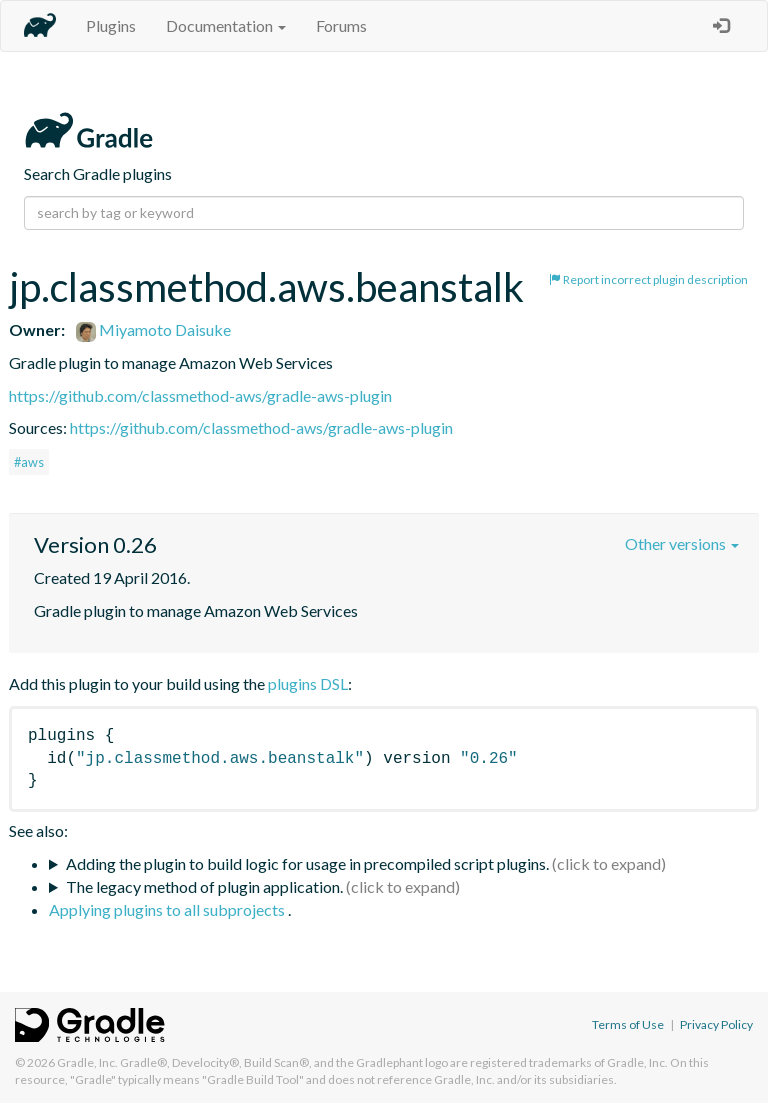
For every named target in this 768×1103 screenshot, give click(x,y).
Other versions (682, 543)
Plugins (111, 25)
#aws (29, 462)
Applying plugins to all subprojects (168, 909)
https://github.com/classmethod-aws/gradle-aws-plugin (200, 395)
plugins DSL (308, 683)
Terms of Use (628, 1024)
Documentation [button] (226, 25)
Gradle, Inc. (87, 1062)
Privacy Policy (716, 1024)
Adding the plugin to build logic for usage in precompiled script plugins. (307, 863)
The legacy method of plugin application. (204, 886)
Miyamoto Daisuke (153, 329)
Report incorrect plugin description (648, 279)
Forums (341, 25)
